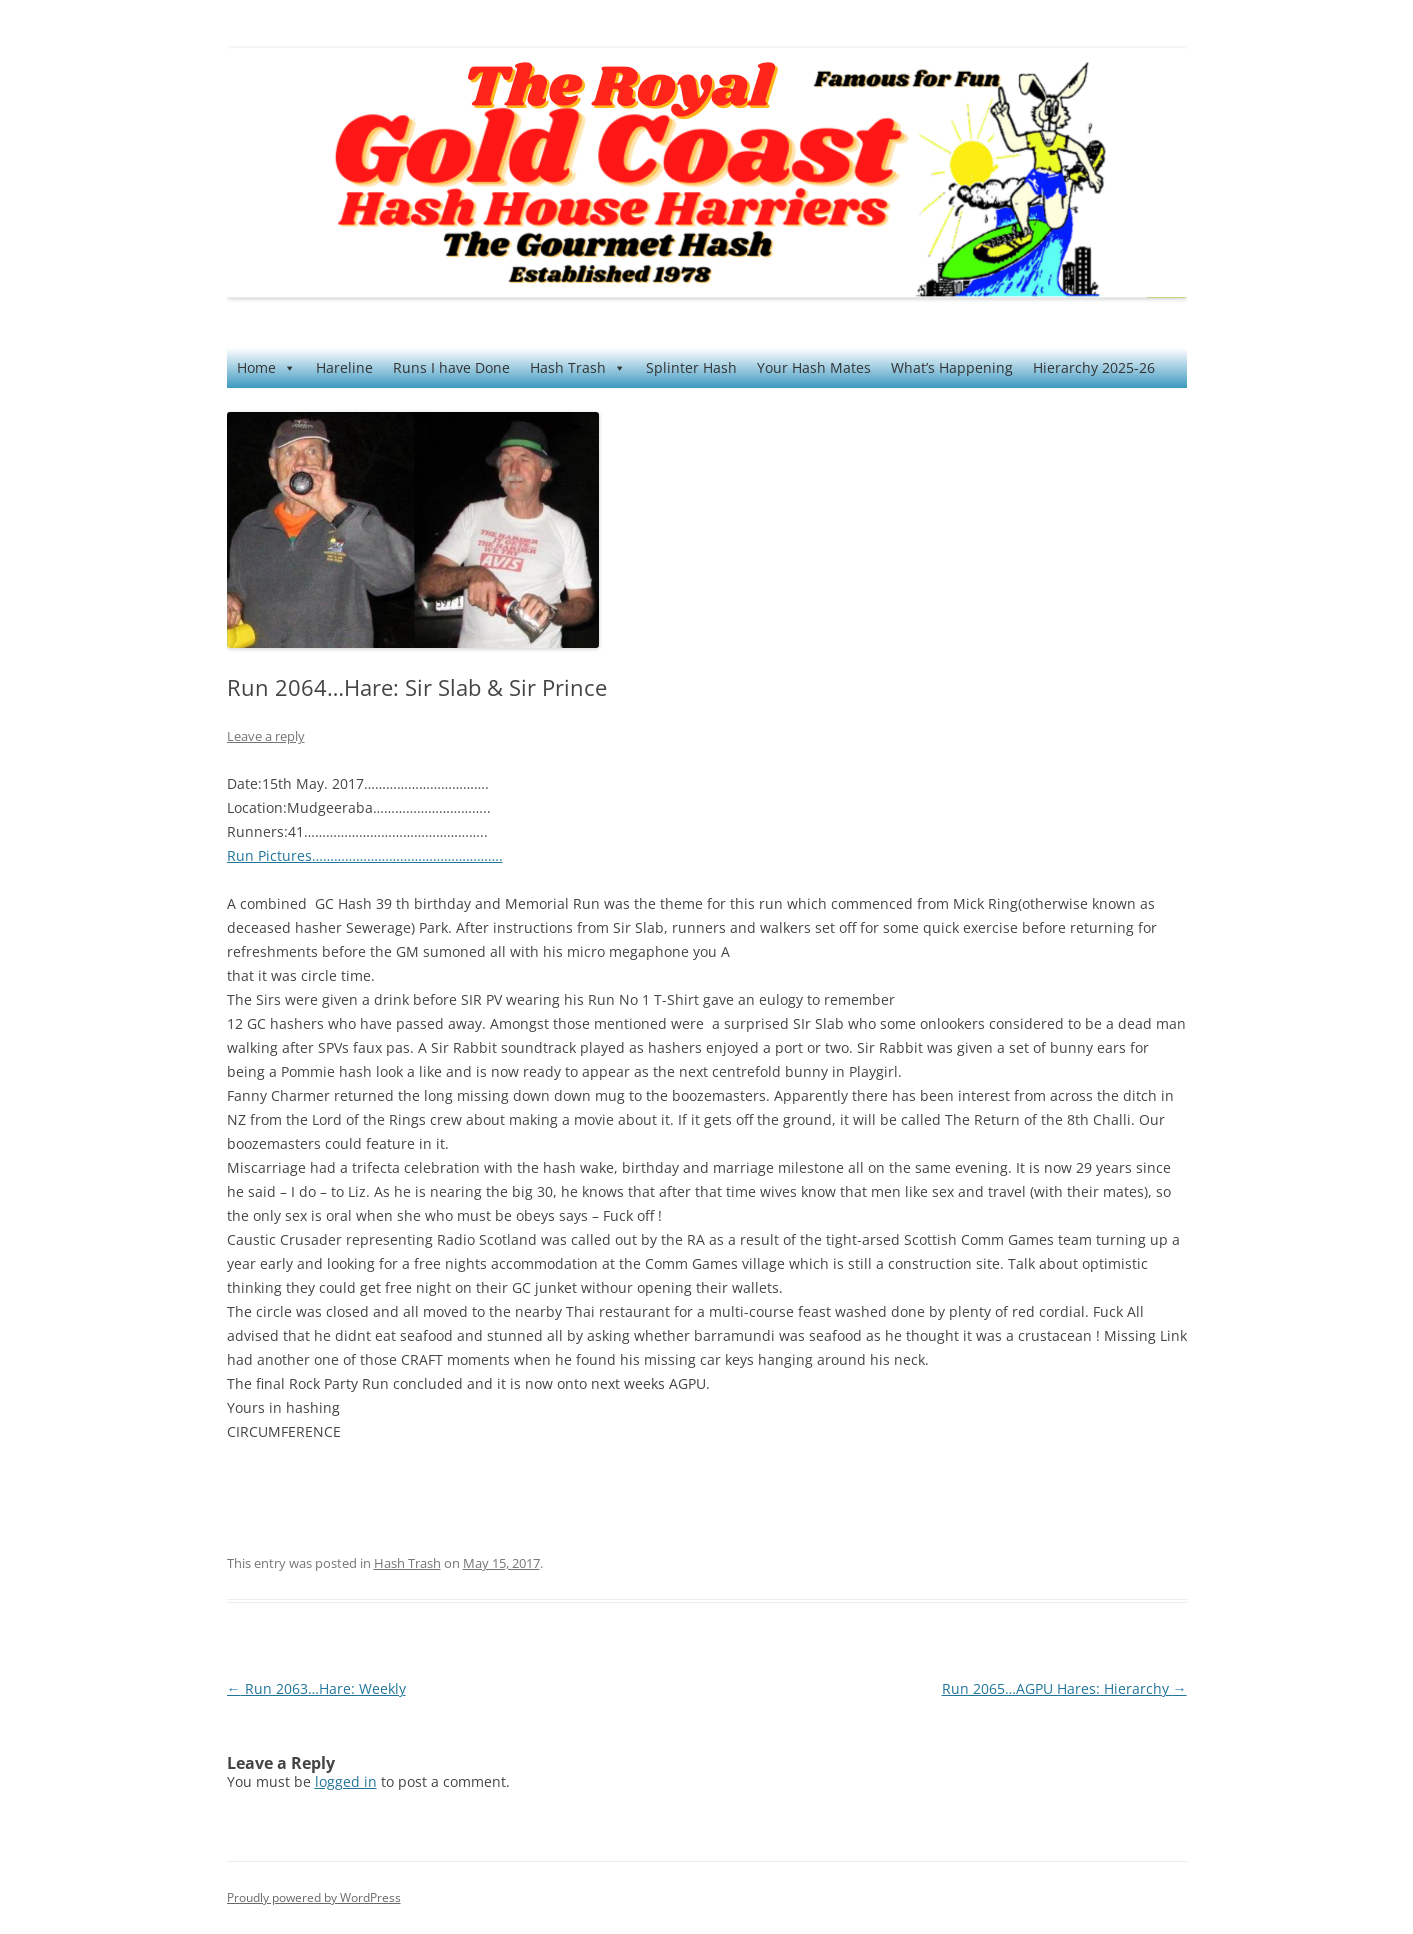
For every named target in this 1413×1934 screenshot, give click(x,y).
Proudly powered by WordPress (314, 1897)
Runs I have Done (451, 367)
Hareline (344, 367)
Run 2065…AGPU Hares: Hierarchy (1064, 1688)
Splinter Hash (691, 367)
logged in (346, 1781)
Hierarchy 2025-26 (1094, 367)
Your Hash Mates (814, 367)
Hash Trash (578, 368)
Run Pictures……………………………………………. (365, 855)
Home (266, 368)
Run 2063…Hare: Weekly (316, 1688)
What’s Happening (952, 367)
